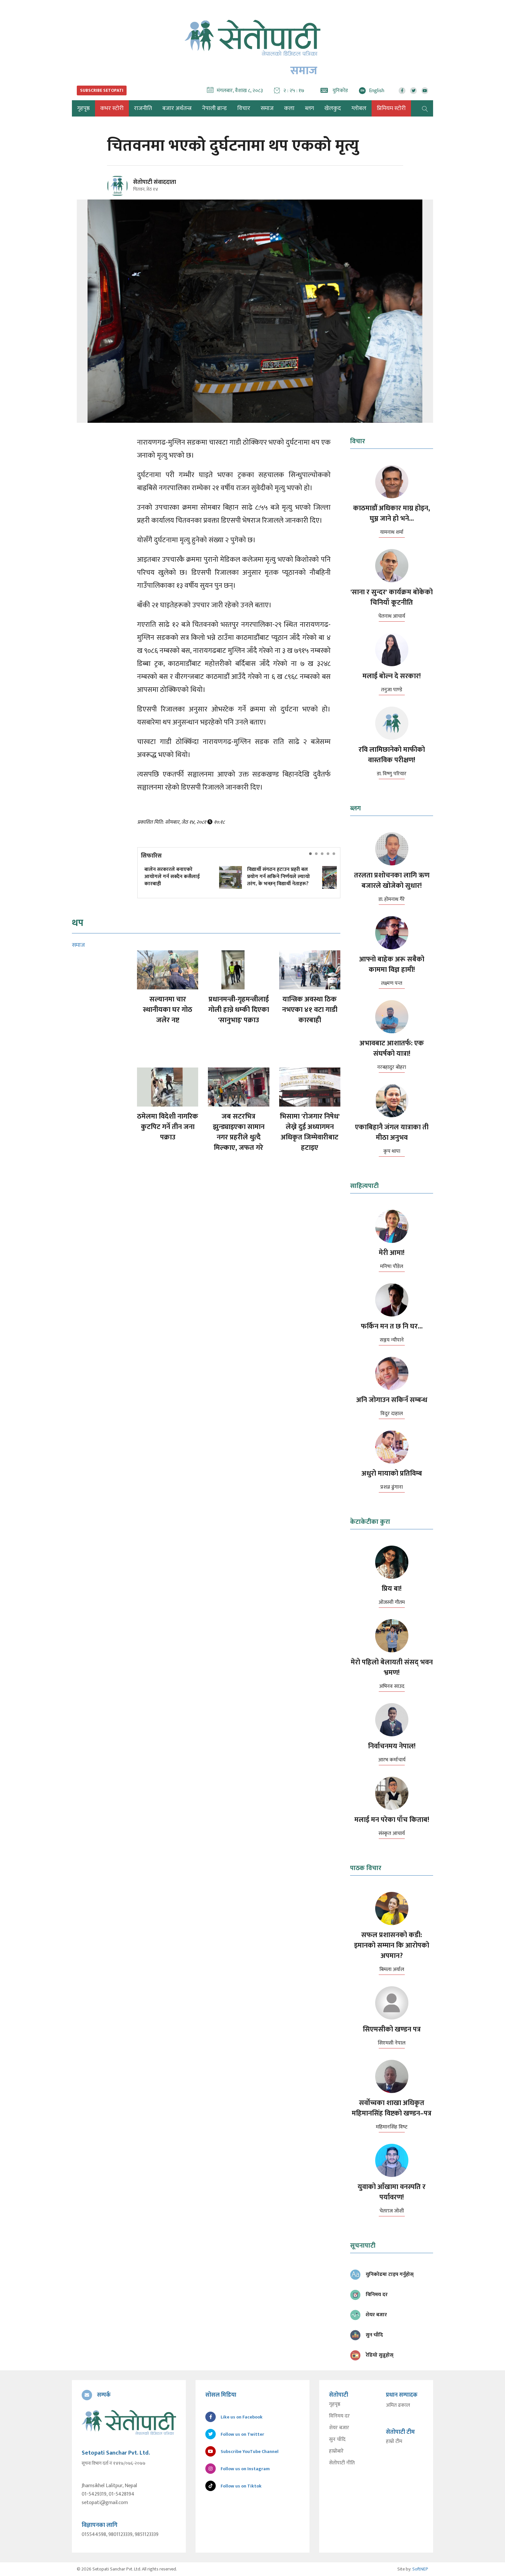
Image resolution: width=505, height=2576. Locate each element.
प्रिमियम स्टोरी (391, 108)
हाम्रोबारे (336, 2451)
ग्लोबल (358, 108)
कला (289, 108)
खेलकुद (332, 108)
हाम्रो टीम (394, 2441)
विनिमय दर (339, 2416)
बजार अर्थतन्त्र (177, 108)
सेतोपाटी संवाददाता (154, 182)
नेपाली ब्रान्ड (214, 108)
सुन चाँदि (337, 2439)
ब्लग (309, 108)
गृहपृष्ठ (334, 2404)
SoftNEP (420, 2569)
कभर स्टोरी (112, 108)
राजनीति (143, 108)
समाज (267, 108)
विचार (243, 108)
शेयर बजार (339, 2428)
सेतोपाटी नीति (342, 2463)
